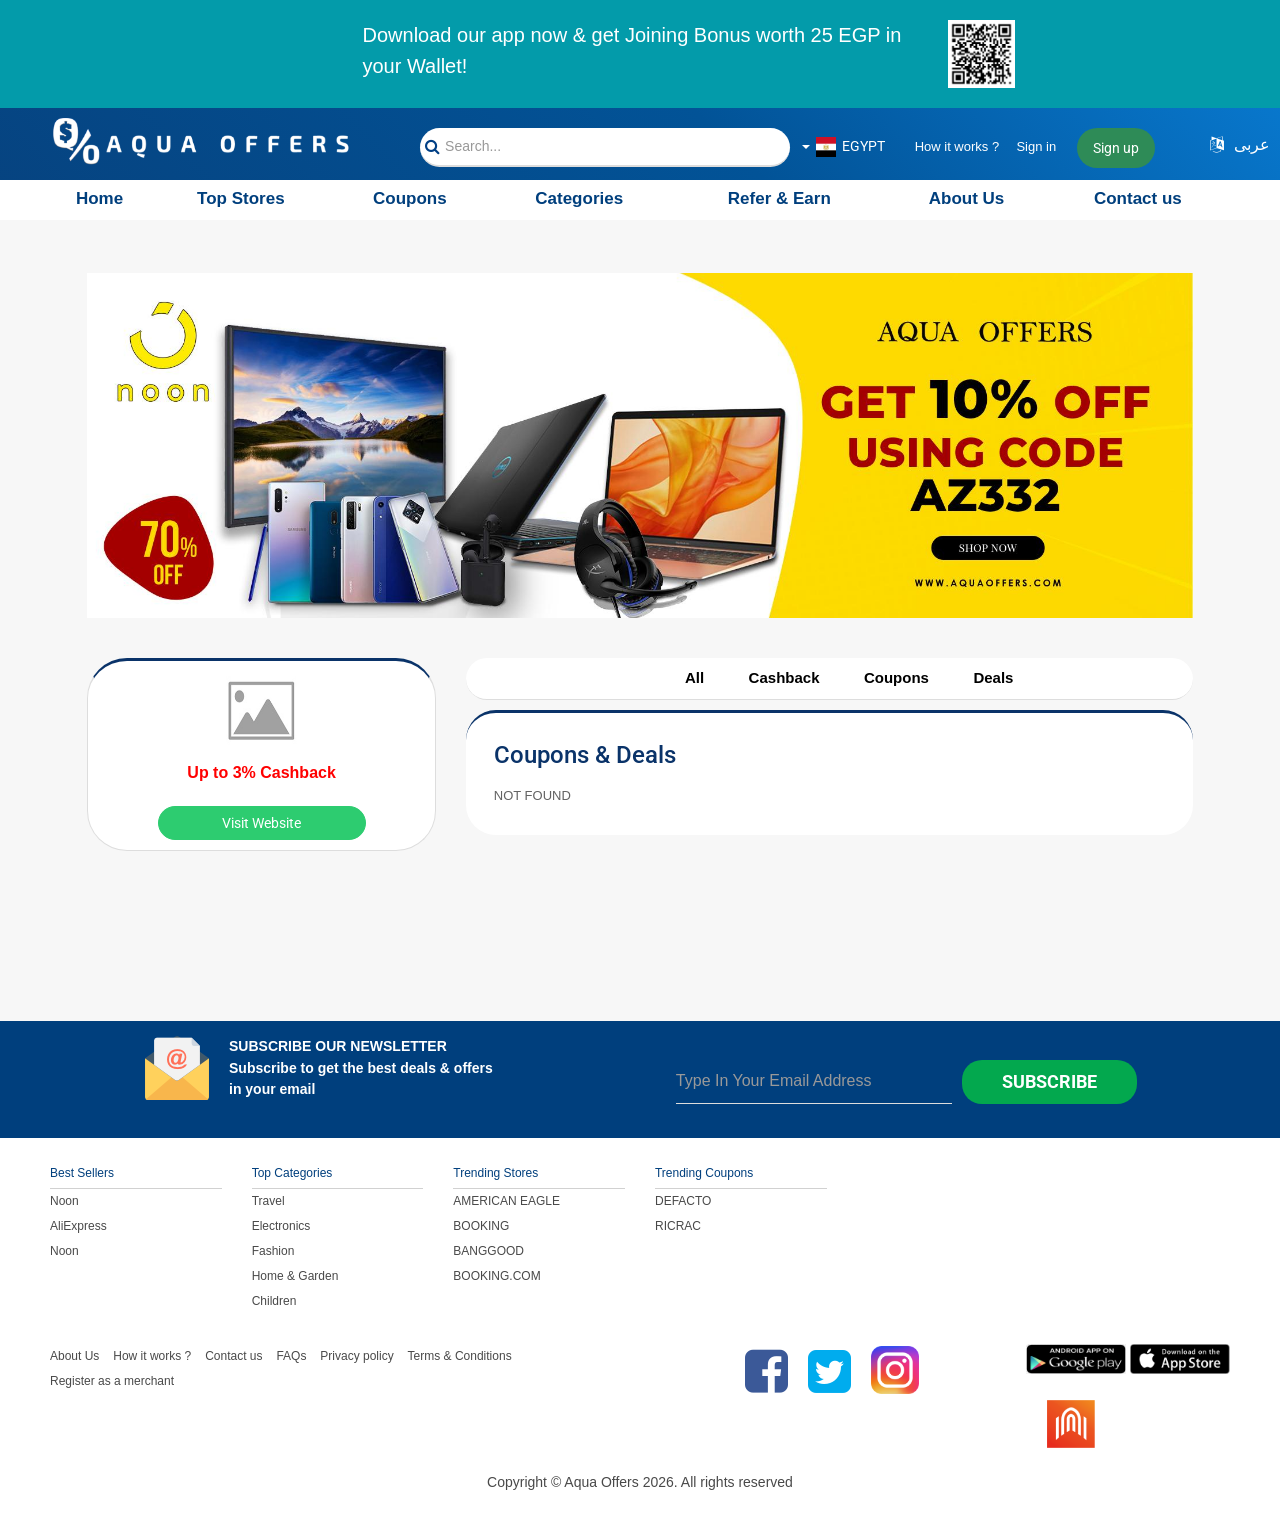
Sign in (1036, 146)
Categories (579, 198)
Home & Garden (295, 1276)
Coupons (410, 198)
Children (274, 1301)
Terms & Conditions (460, 1356)
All (694, 677)
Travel (268, 1201)
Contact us (1138, 198)
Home (99, 198)
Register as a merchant (112, 1381)
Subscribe (1049, 1081)
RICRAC (678, 1226)
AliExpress (78, 1226)
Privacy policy (356, 1356)
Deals (993, 677)
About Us (967, 198)
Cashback (784, 677)
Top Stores (241, 198)
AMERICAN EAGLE (506, 1201)
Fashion (273, 1251)
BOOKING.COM (496, 1276)
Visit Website (261, 823)
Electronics (281, 1226)
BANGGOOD (488, 1251)
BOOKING (481, 1226)
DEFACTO (683, 1201)
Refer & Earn (779, 198)
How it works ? (957, 146)
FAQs (291, 1356)
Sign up (1116, 148)
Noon (64, 1201)
